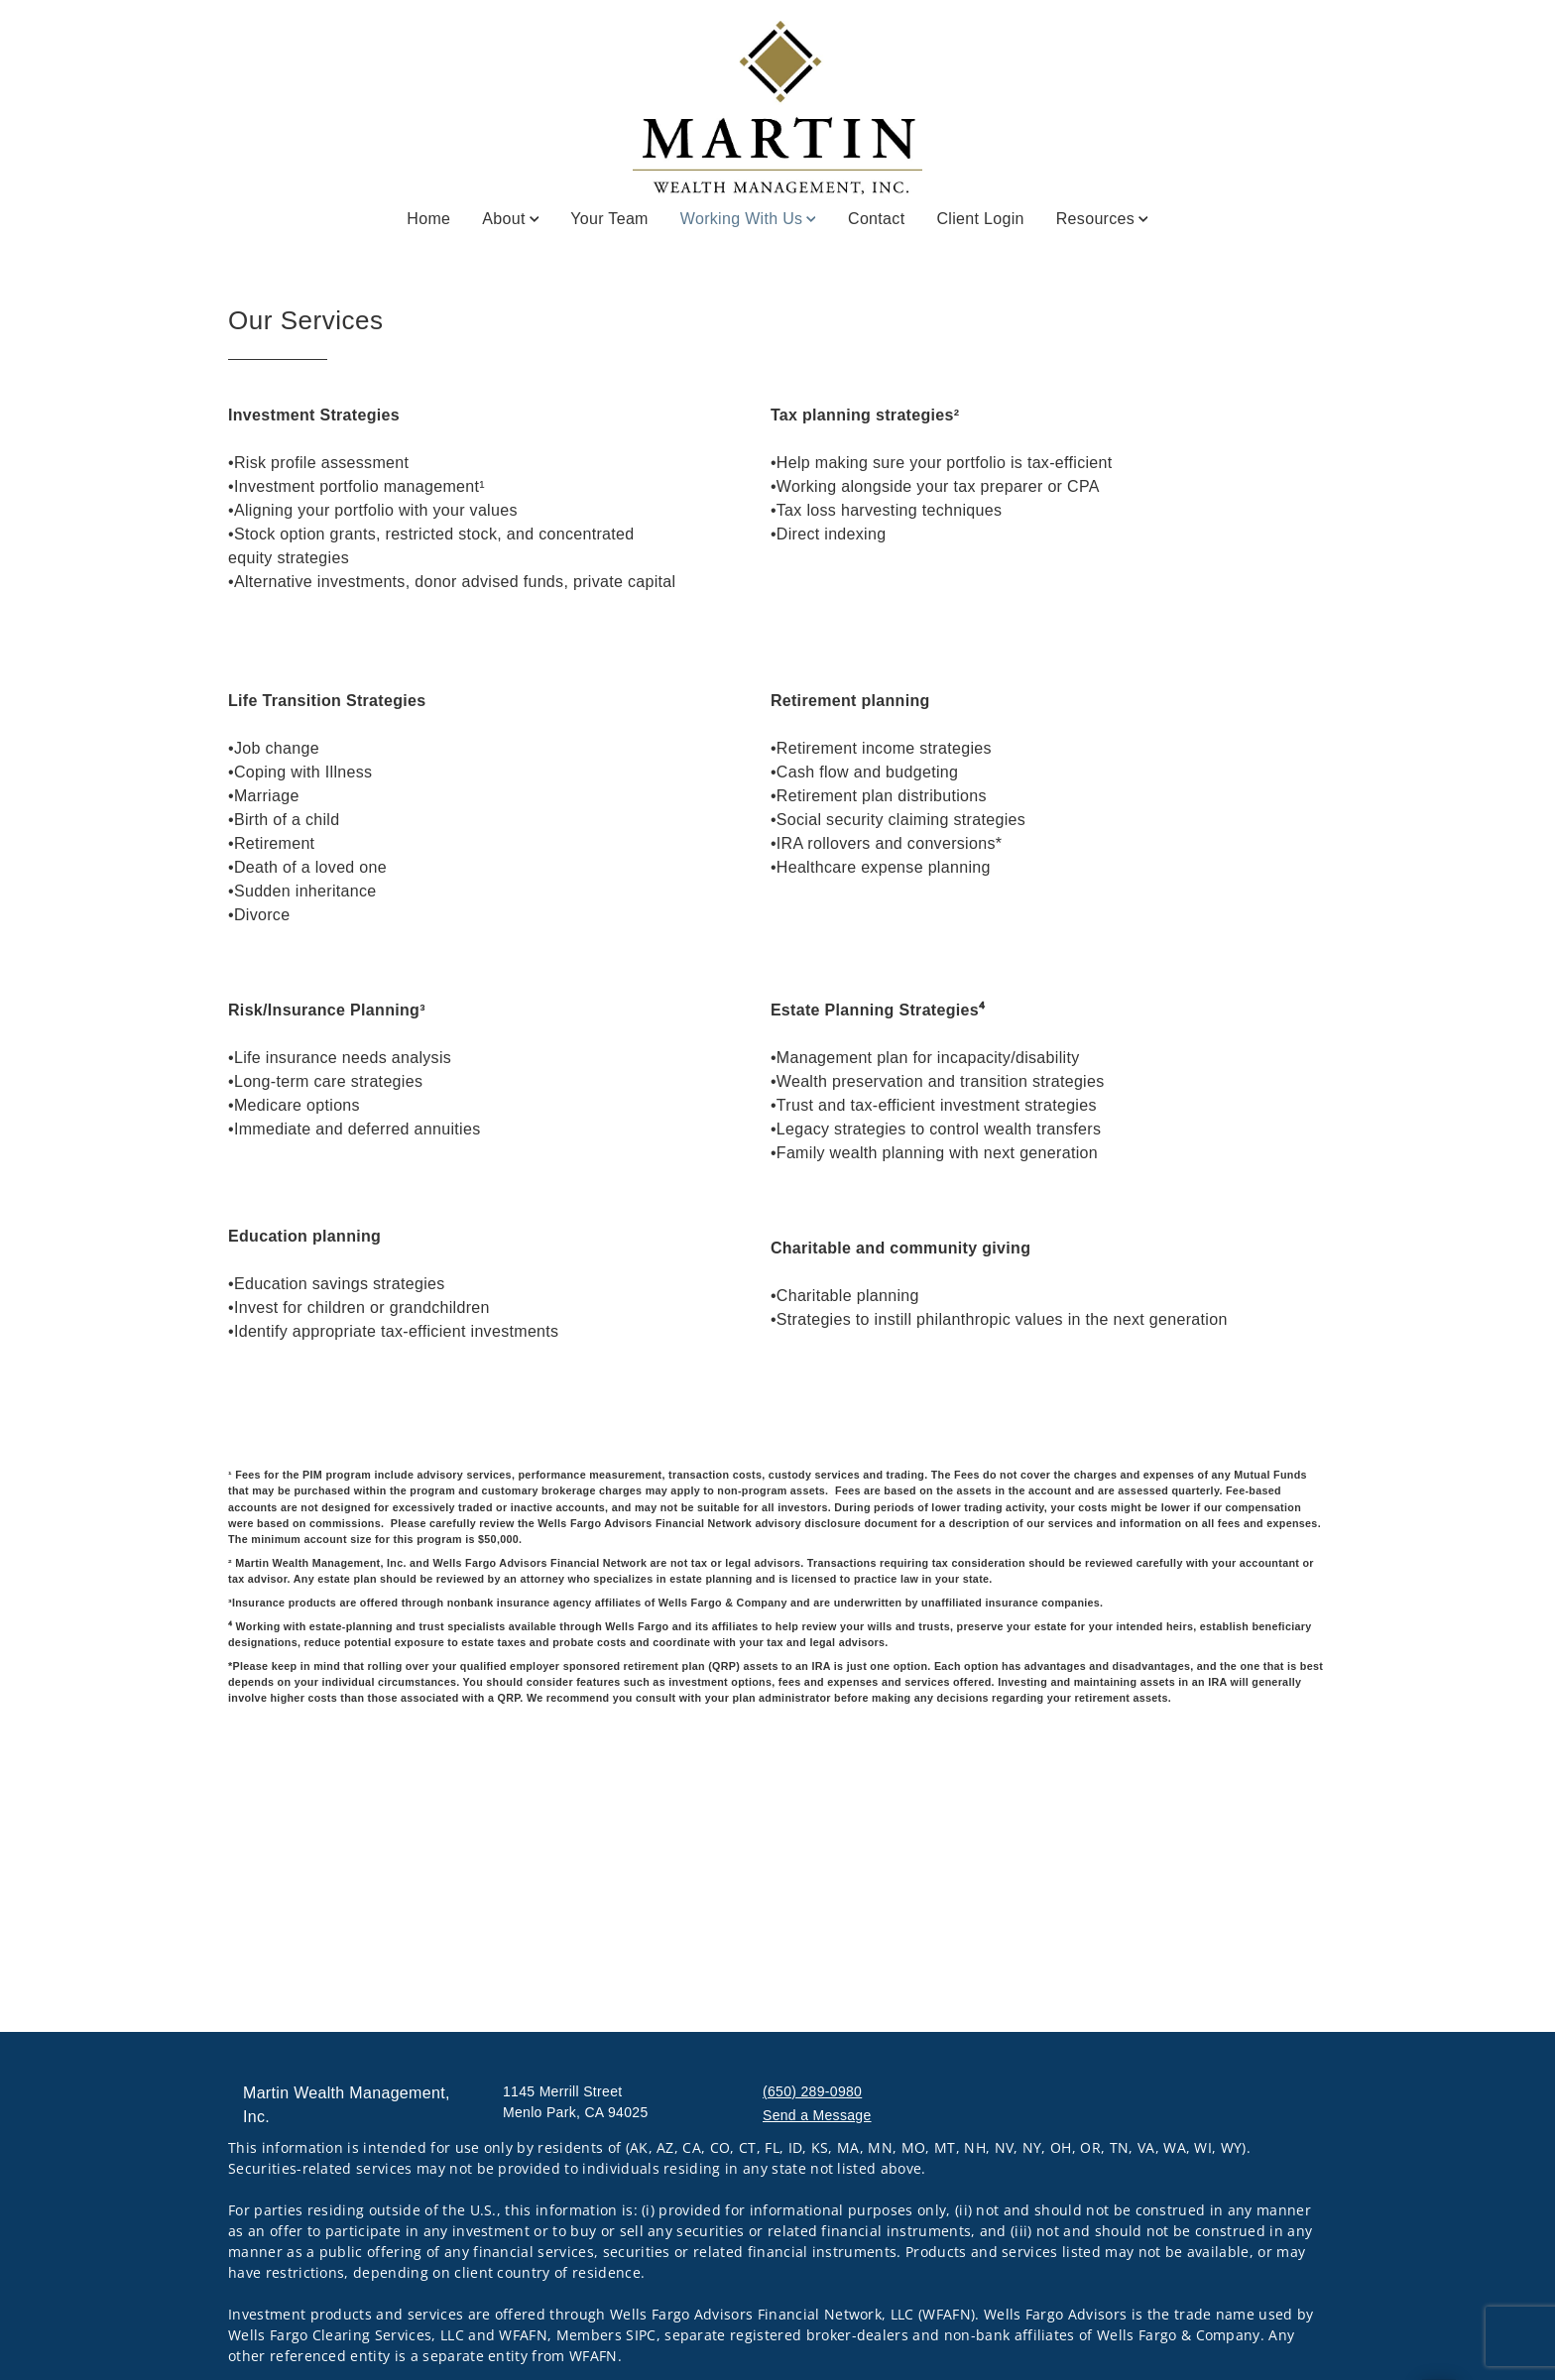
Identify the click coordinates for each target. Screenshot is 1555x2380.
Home (428, 218)
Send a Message (817, 2115)
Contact (876, 218)
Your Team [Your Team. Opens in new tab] (609, 218)
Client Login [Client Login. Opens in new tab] (979, 218)
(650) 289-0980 (812, 2091)
